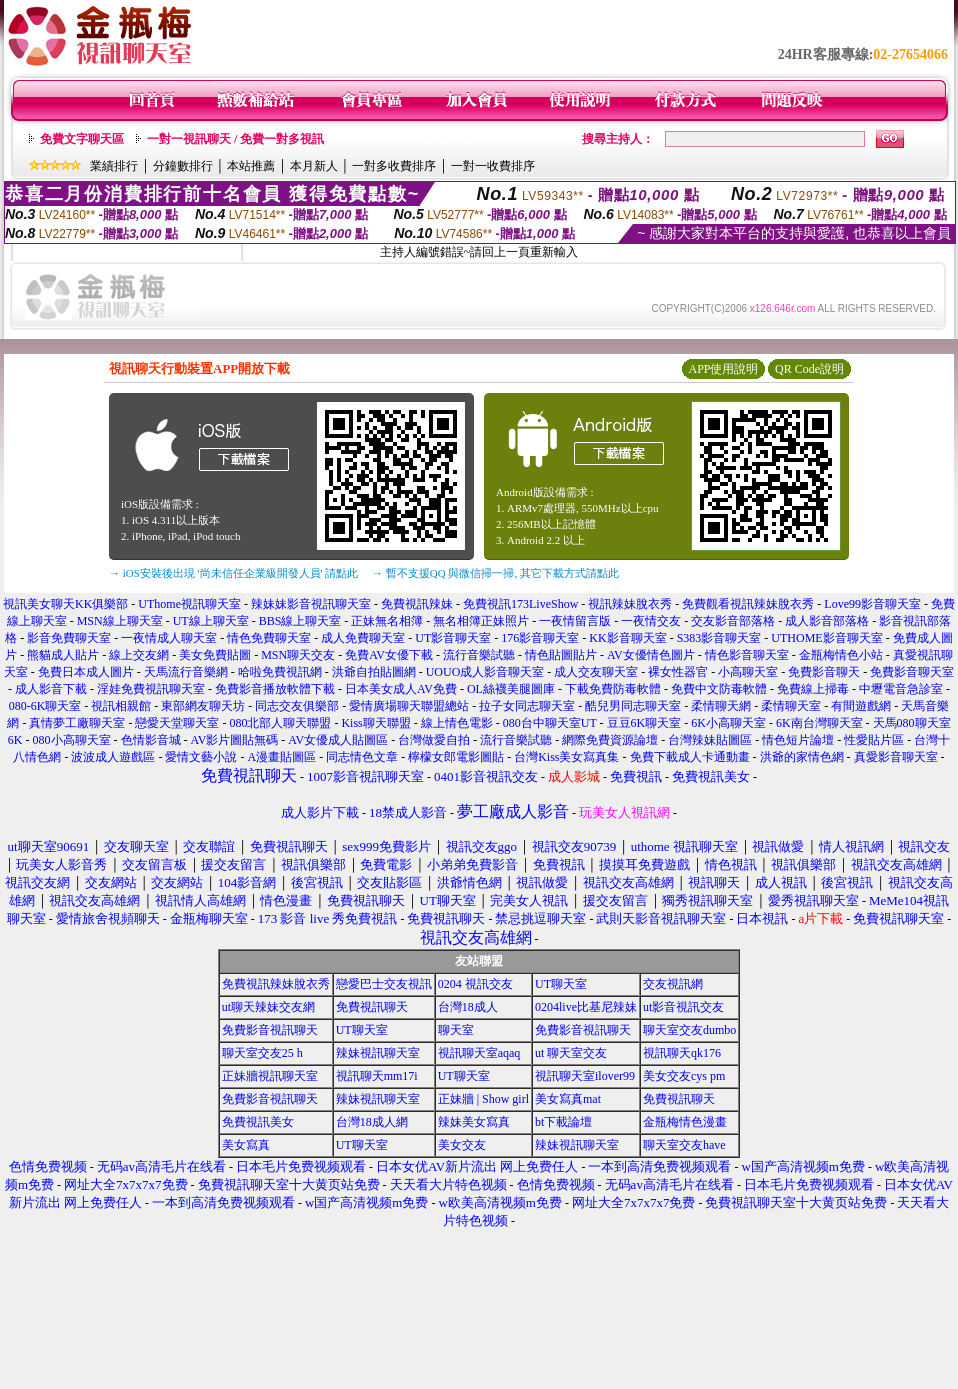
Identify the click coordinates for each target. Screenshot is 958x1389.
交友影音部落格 (733, 621)
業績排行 (114, 166)
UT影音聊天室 (453, 638)
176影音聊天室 (540, 638)
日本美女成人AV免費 (401, 689)
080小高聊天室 (72, 740)
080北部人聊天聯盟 (280, 723)
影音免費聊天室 (69, 638)
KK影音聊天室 (627, 638)
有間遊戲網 (861, 706)
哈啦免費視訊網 (280, 672)
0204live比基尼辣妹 (586, 1007)
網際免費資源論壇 (610, 740)
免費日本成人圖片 (86, 672)
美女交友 (462, 1145)
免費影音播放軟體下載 (275, 689)
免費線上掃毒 (813, 689)
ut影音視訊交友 (683, 1007)
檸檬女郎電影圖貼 (456, 757)
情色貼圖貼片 (561, 655)
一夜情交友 (651, 621)
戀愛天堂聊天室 (177, 723)
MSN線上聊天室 (120, 621)
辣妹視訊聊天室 (378, 1053)
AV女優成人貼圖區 (338, 740)
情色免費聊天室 (269, 638)
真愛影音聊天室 (896, 757)
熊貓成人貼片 (63, 655)
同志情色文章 (362, 757)
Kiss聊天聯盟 (375, 723)
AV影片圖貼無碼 (235, 740)
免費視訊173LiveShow (520, 604)
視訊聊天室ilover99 (585, 1076)
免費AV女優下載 (389, 655)
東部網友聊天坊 (203, 706)
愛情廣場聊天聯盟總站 (409, 706)
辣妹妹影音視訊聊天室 (311, 604)
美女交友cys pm (684, 1076)
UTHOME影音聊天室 (826, 638)
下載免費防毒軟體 (613, 689)
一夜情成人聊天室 (169, 638)
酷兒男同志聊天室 (633, 706)
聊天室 (456, 1030)
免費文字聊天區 (82, 139)
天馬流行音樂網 (186, 672)
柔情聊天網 (721, 706)
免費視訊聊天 (372, 1007)
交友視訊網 (673, 984)
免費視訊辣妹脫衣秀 (276, 984)
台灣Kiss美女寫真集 (566, 757)
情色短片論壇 (798, 740)
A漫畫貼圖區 (281, 757)
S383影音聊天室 (719, 638)
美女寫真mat (568, 1099)
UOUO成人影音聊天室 (485, 672)
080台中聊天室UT (550, 723)
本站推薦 (251, 166)
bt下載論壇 (563, 1122)
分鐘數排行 (183, 166)
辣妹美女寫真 (474, 1122)
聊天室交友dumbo (689, 1030)
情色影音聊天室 (747, 655)
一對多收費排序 (394, 166)
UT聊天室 (561, 984)
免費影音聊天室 (912, 672)
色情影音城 (151, 740)
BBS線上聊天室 (300, 621)
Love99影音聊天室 (872, 604)
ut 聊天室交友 (571, 1053)
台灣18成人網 (372, 1122)
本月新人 (314, 166)
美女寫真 (246, 1145)
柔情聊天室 (791, 706)
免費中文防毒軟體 (719, 689)
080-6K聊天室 (45, 706)
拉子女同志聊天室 (527, 706)
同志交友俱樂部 (297, 706)
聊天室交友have (684, 1145)
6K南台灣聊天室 (819, 723)
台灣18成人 (468, 1007)
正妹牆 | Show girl (483, 1099)
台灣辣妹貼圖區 (710, 740)
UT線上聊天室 (211, 621)
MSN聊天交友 (298, 655)
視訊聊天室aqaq (479, 1053)
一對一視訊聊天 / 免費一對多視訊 (235, 139)
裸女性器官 (678, 672)
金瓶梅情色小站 (841, 655)
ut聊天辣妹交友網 (268, 1007)
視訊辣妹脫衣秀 (630, 604)
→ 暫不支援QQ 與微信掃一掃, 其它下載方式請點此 (495, 573)
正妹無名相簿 (387, 621)
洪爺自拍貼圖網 (374, 672)
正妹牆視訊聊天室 (270, 1076)
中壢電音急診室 (901, 689)
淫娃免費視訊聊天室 (151, 689)
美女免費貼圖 (215, 655)
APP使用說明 (723, 369)
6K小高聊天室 (728, 723)
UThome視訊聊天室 (189, 604)
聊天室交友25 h (262, 1053)
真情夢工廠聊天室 (77, 723)
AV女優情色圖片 (651, 655)
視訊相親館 (121, 706)
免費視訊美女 (258, 1122)
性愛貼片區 (874, 740)
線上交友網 (139, 655)
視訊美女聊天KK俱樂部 (65, 604)
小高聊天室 (748, 672)
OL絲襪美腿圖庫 (511, 689)
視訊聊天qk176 (682, 1053)
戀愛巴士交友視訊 (384, 984)
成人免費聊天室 (363, 638)
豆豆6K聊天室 (644, 723)
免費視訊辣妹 (417, 604)
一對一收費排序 (493, 166)
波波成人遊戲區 (113, 757)
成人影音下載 (51, 689)
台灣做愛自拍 (434, 740)
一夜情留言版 (575, 621)
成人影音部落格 (827, 621)
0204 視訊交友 (475, 984)
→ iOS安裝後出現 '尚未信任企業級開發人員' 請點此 (233, 573)
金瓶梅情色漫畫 (685, 1122)
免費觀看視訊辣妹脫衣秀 (748, 604)
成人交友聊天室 (596, 672)
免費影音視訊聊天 (270, 1030)
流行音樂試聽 (479, 655)
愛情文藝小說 (201, 757)
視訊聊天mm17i (377, 1076)
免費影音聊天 (824, 672)
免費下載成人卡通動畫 (690, 757)
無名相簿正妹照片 (481, 621)
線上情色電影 (457, 723)
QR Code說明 (809, 369)
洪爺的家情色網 (802, 757)
